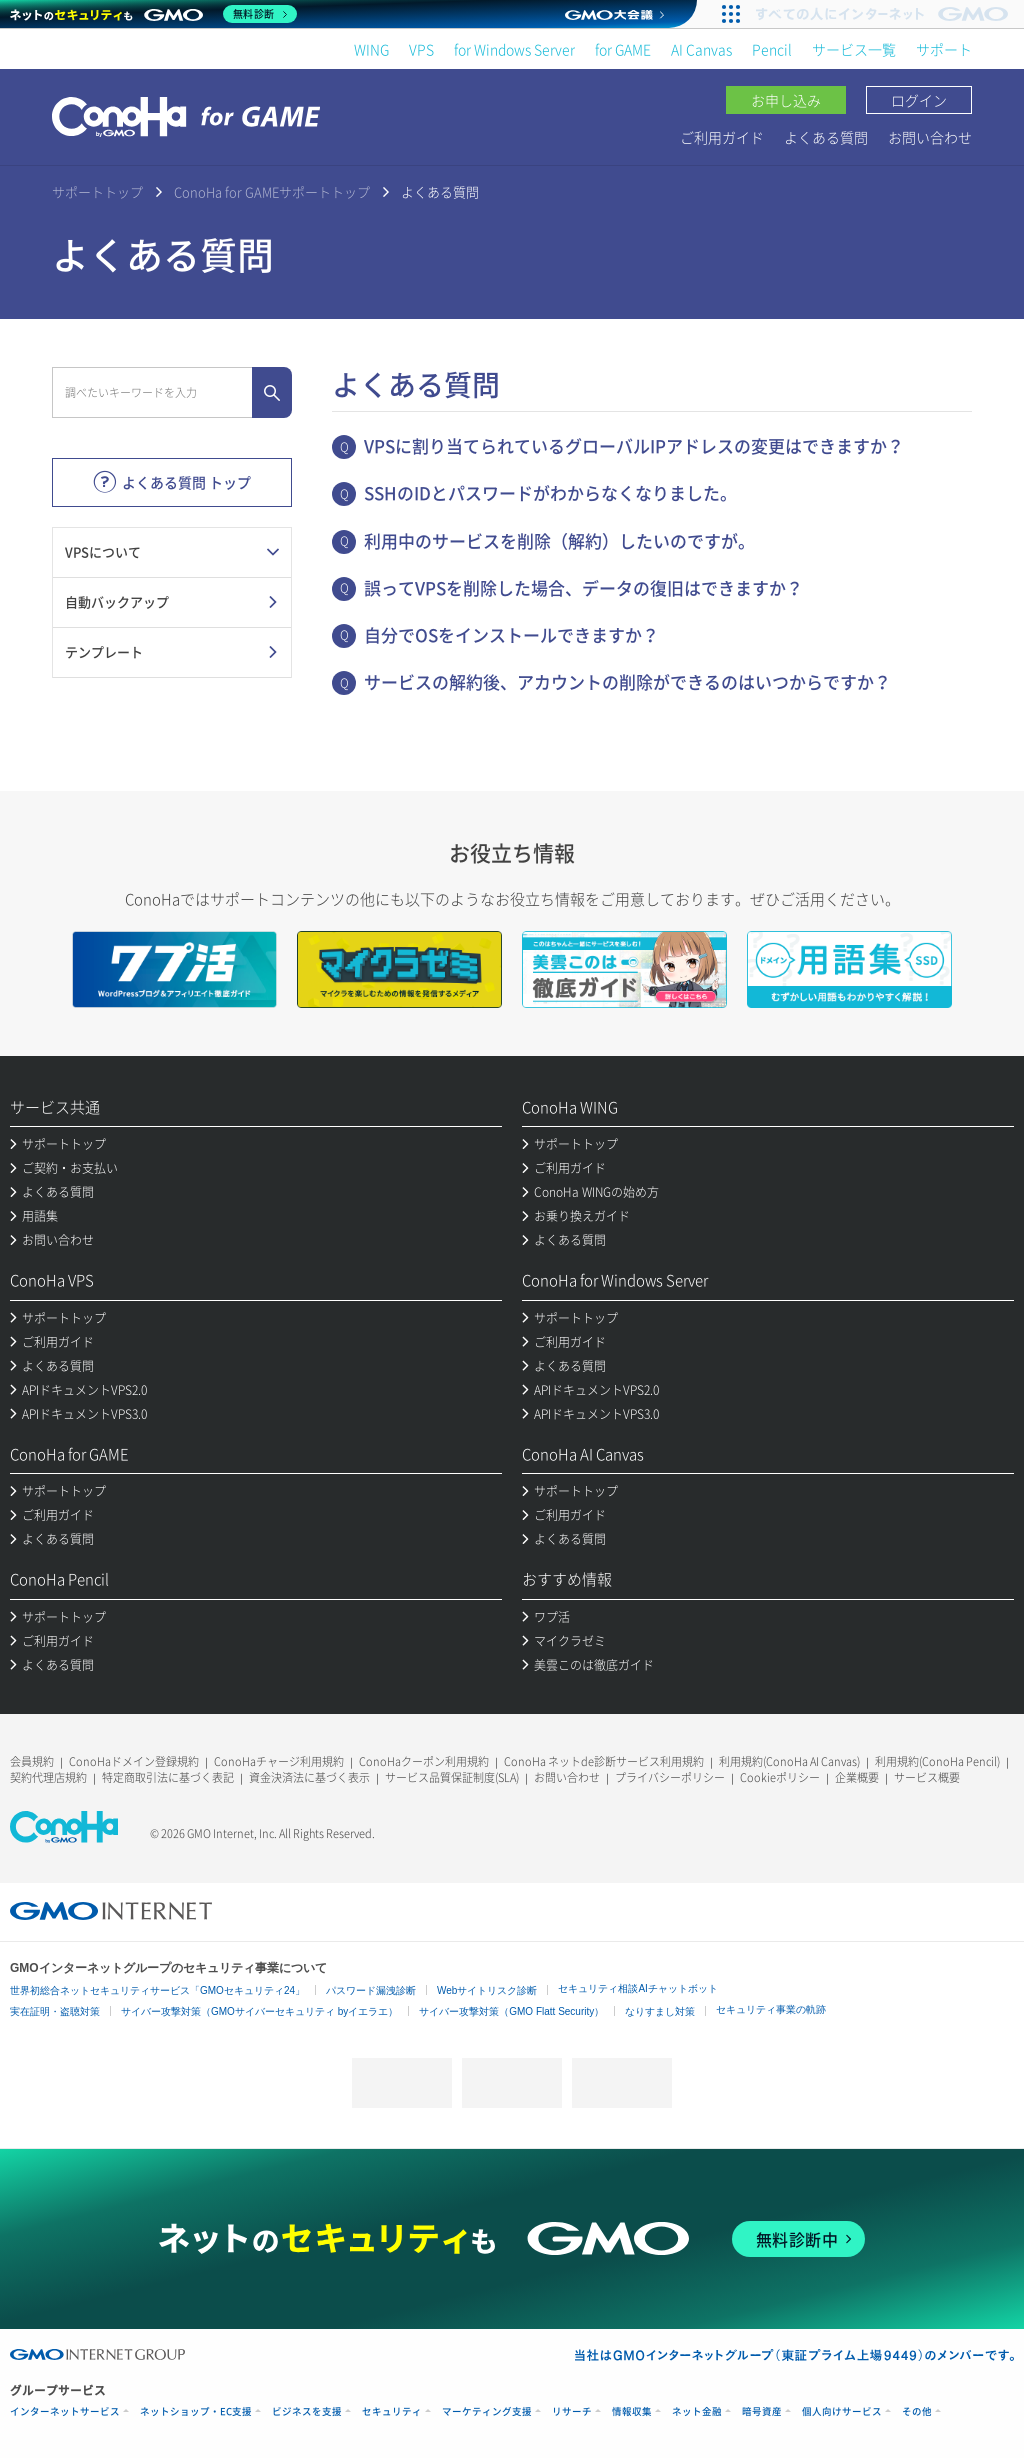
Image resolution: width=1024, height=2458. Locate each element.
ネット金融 (697, 2411)
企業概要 (857, 1777)
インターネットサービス (65, 2411)
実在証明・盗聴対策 (55, 2011)
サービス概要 (927, 1777)
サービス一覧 (854, 49)
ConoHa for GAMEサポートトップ (272, 191)
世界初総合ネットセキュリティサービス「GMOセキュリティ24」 (157, 1990)
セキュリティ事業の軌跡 (771, 2009)
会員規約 (32, 1761)
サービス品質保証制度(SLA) (452, 1777)
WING (371, 49)
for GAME (623, 49)
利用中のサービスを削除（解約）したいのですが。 (559, 540)
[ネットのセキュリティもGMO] (153, 14)
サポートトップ (97, 191)
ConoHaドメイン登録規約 (134, 1761)
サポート (944, 49)
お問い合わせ (930, 137)
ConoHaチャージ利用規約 (279, 1761)
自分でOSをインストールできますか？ (511, 634)
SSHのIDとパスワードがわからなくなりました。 (550, 492)
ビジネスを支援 (307, 2411)
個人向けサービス (842, 2411)
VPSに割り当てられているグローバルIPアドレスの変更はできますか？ (634, 445)
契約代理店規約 (48, 1777)
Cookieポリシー (780, 1777)
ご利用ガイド (722, 137)
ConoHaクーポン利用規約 (424, 1761)
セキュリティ (392, 2411)
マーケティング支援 (487, 2411)
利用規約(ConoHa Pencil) (937, 1761)
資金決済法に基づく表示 (309, 1777)
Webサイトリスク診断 (487, 1990)
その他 (917, 2411)
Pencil (772, 49)
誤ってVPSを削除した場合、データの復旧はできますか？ (583, 587)
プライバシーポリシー (670, 1777)
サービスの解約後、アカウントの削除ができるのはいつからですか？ (627, 681)
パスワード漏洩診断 (371, 1990)
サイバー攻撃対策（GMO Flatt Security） (511, 2011)
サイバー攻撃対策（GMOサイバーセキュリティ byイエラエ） (259, 2011)
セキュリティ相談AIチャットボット (637, 1988)
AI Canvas (701, 49)
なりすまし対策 (660, 2011)
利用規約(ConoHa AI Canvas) (789, 1761)
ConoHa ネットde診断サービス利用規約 (604, 1761)
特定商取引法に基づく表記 (168, 1777)
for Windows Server (514, 49)
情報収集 (632, 2411)
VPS (421, 49)
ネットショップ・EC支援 (196, 2411)
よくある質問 (826, 137)
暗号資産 (762, 2411)
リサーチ (572, 2411)
